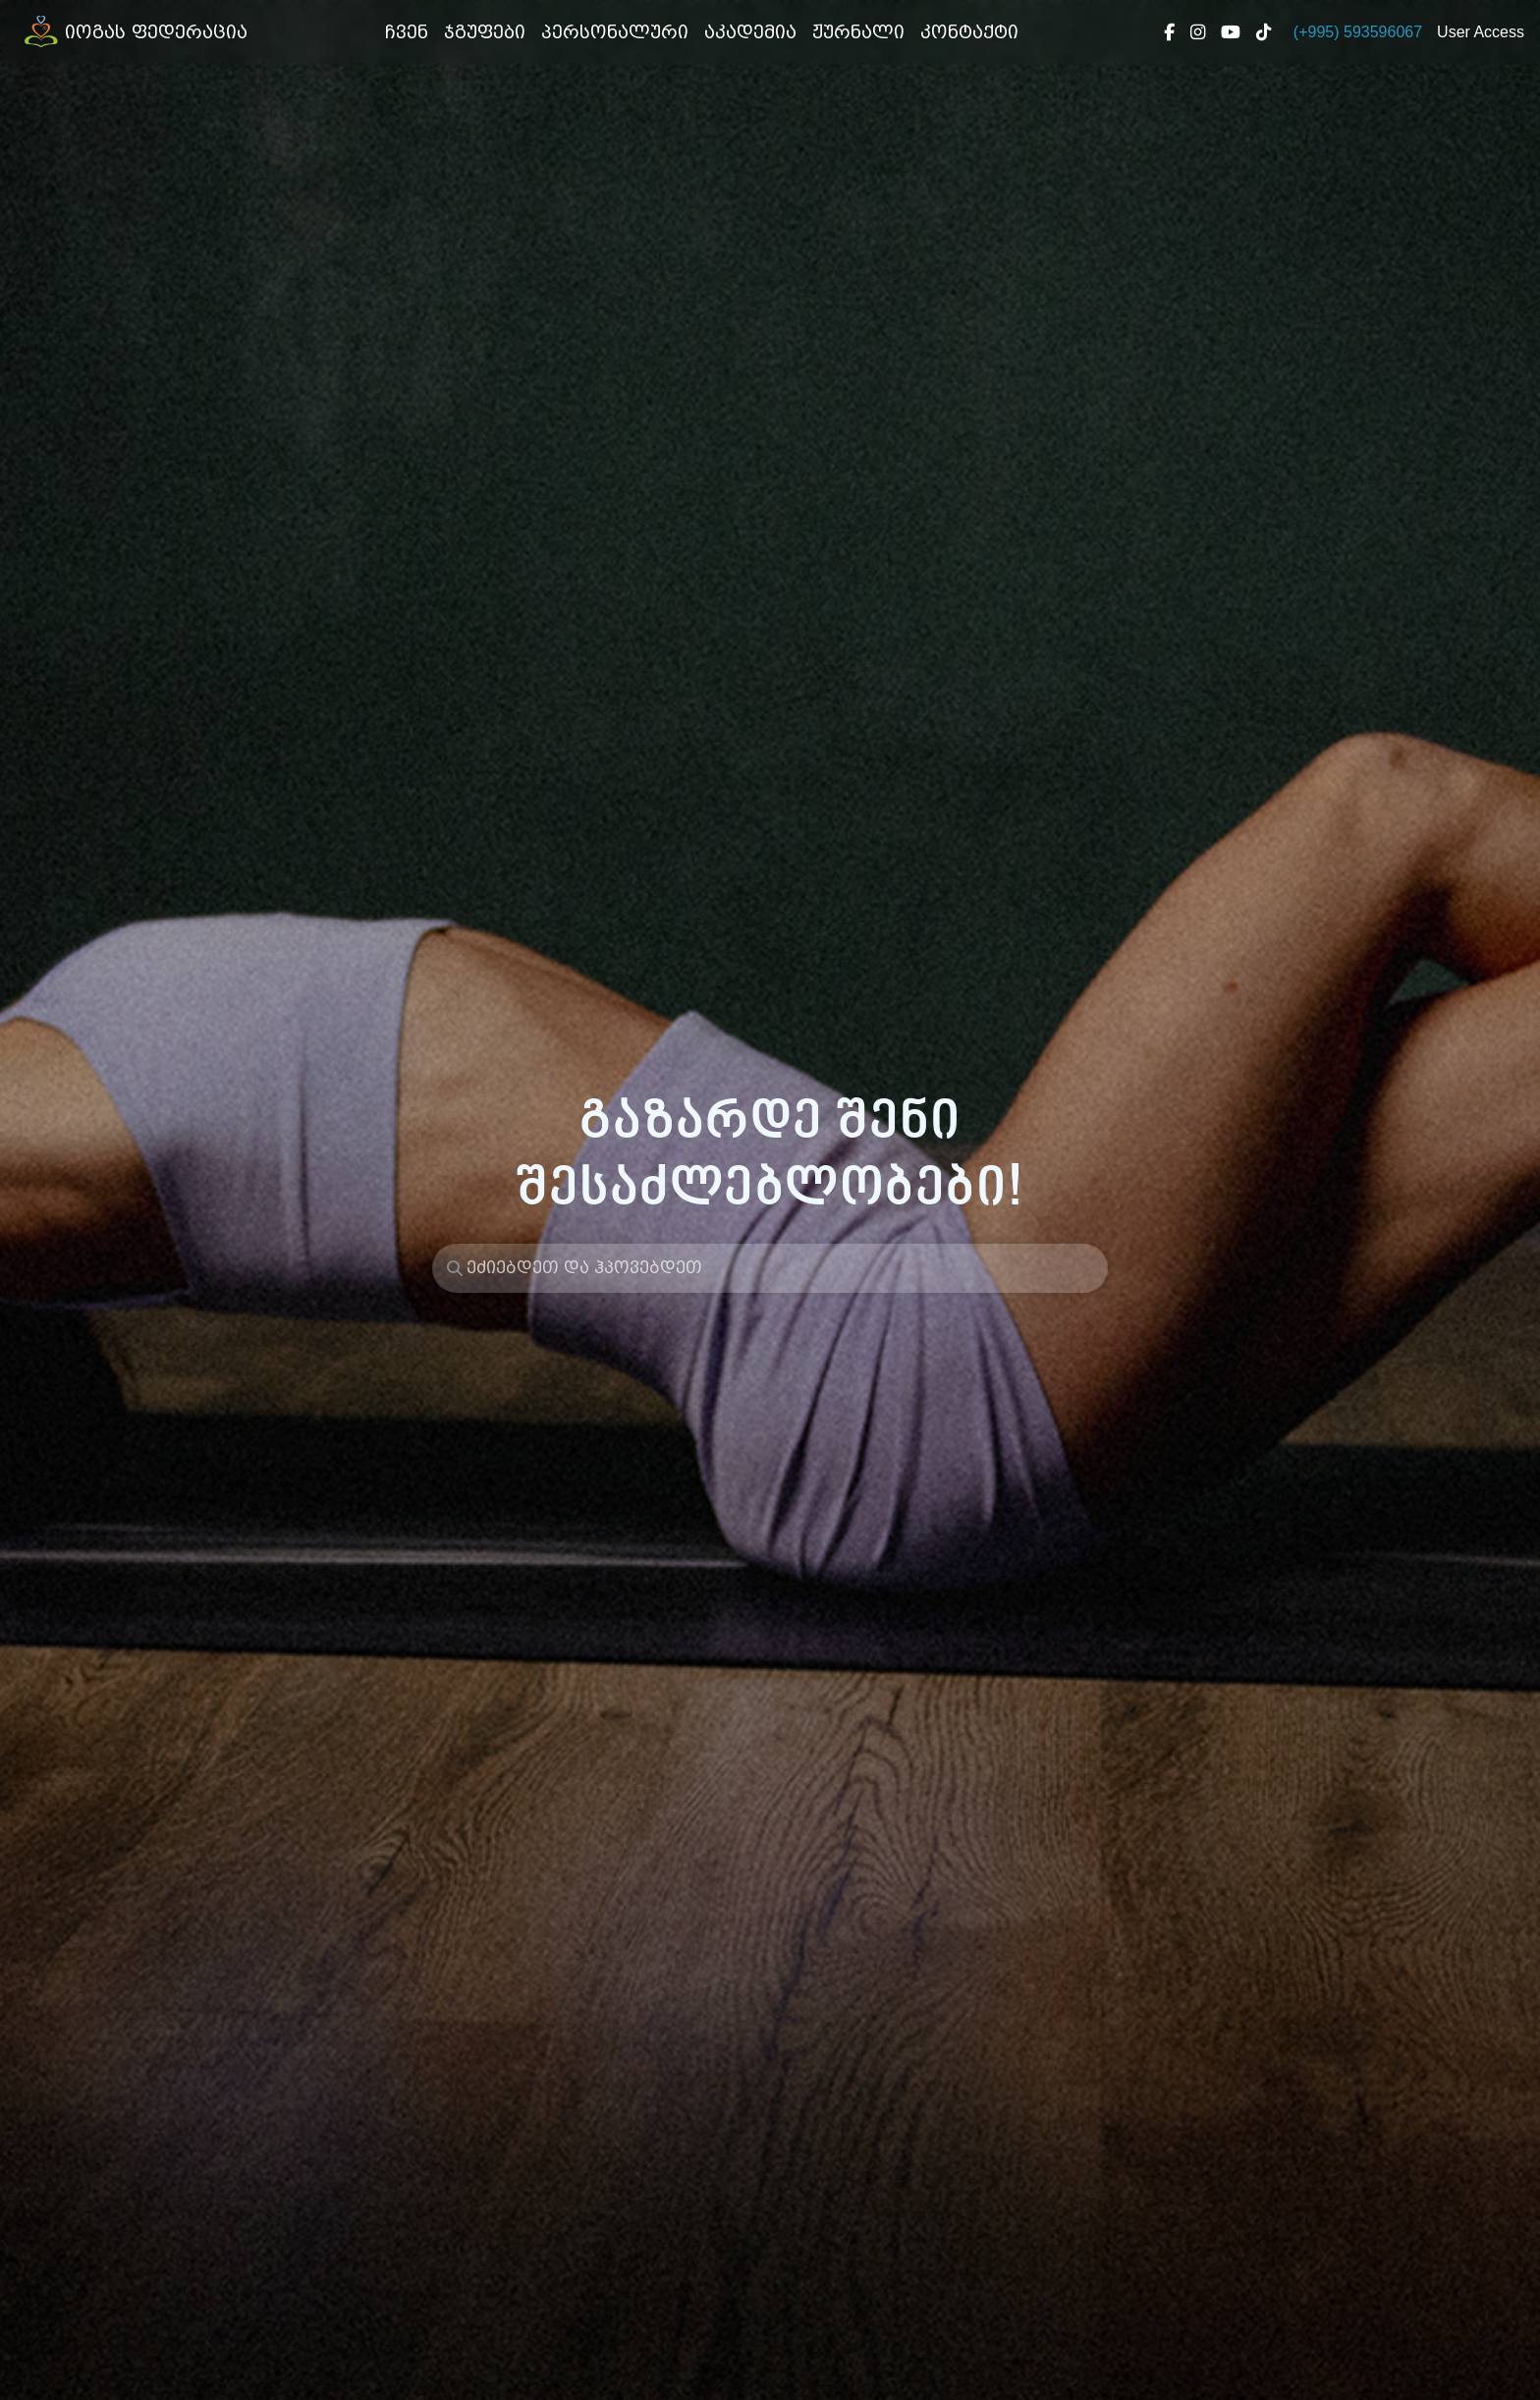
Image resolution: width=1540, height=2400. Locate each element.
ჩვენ (410, 31)
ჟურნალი (858, 32)
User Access (1480, 32)
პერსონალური (614, 32)
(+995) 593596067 (1357, 32)
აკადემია (750, 32)
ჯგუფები (484, 32)
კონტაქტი (969, 32)
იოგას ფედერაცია (132, 32)
